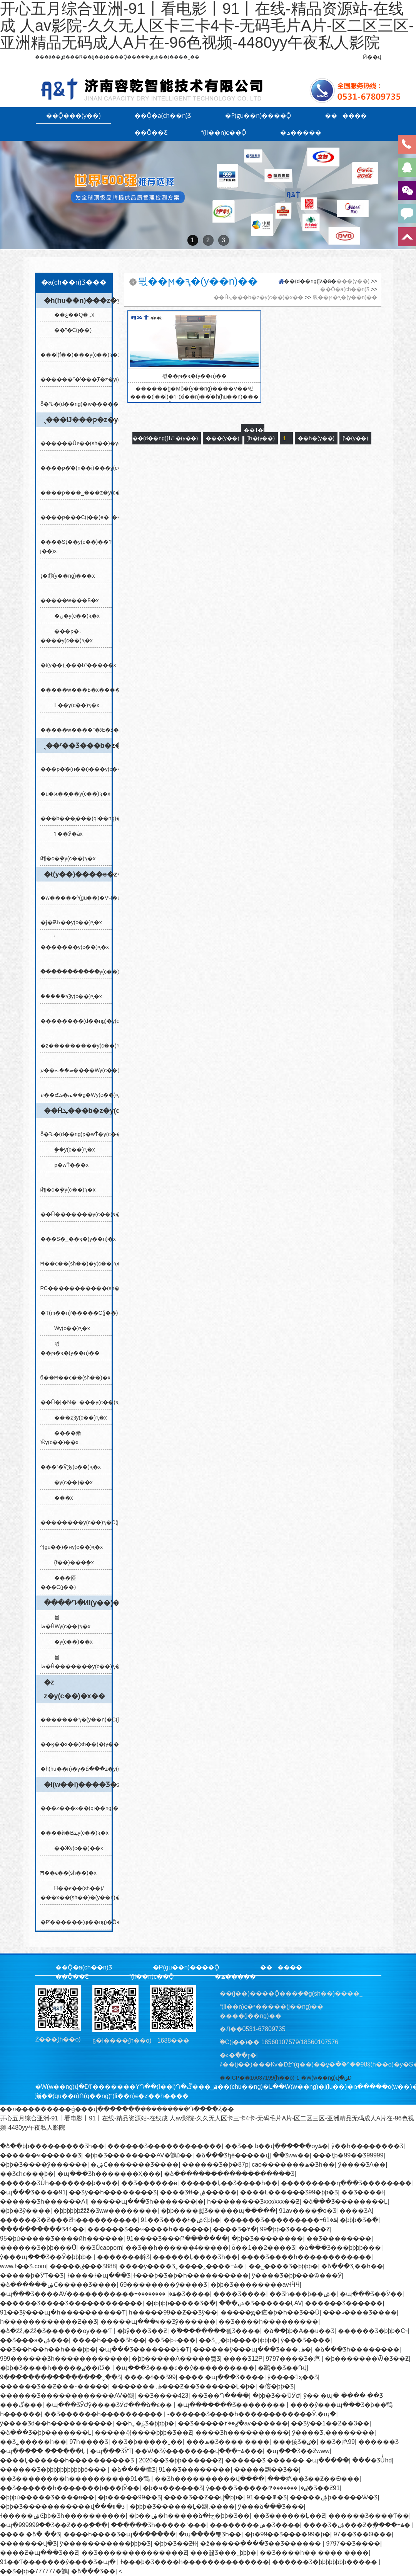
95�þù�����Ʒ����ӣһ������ (62, 2238)
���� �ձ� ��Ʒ (30, 2534)
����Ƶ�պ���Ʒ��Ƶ (39, 2552)
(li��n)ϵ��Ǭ (223, 132)
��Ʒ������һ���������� (104, 2414)
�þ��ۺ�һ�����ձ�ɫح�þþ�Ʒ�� (189, 2515)
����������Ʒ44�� (42, 2229)
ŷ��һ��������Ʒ (367, 2146)
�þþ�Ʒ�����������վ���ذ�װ (63, 2506)
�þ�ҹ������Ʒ (173, 2488)
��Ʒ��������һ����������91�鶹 (75, 2478)
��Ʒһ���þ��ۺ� (302, 2294)
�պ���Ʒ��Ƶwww (298, 2451)
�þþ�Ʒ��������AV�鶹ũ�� (138, 2155)
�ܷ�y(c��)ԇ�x (71, 1149)
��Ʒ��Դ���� (220, 2395)
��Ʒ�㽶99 (337, 2442)
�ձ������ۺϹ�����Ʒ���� (58, 2284)
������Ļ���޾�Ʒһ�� (195, 2257)
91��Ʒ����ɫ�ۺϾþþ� (181, 2220)
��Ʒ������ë (149, 2183)
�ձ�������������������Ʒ (229, 2173)
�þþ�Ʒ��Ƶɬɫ (175, 2543)
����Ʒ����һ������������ (306, 2257)
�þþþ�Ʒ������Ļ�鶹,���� (182, 2506)
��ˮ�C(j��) (70, 330)
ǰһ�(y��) (261, 438)
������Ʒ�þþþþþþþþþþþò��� (54, 2469)
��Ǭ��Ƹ (150, 132)
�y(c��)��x (70, 1482)
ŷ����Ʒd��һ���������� (56, 2423)
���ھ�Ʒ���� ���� (227, 2442)
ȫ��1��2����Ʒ (263, 2247)
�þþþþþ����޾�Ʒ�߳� (181, 2303)
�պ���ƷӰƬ (111, 2451)
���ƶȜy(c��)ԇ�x (77, 1418)
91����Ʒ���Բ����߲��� (177, 2238)
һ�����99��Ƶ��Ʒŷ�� (173, 2312)
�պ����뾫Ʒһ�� (210, 2534)
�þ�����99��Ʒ (129, 2497)
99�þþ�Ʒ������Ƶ (295, 2229)
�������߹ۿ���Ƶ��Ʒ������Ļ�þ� (184, 2386)
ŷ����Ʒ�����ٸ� (256, 2488)
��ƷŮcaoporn (101, 2247)
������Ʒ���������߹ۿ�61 (280, 2220)
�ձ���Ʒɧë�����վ (232, 2155)
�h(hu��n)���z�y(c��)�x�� (78, 300)
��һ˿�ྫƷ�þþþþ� (145, 2423)
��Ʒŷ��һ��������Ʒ (113, 2192)
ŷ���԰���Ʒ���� (306, 2340)
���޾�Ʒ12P (242, 2358)
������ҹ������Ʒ (40, 2155)
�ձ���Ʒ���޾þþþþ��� (340, 2247)
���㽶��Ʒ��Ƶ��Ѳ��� (313, 2478)
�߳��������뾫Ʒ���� (215, 2331)
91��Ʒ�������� (195, 2469)
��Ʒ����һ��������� (268, 2321)
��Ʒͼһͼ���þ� (27, 2173)
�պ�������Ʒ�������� (232, 2405)
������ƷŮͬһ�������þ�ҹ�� (59, 2183)
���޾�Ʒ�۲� (235, 2229)
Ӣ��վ (372, 57)
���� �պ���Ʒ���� (221, 2377)
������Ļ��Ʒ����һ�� (228, 2183)
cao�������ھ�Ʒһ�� (293, 2164)
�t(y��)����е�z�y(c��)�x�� (78, 874)
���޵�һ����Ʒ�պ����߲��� (119, 2534)
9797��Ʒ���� (353, 2543)
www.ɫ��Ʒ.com (23, 2266)
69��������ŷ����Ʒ (163, 2284)
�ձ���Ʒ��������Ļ (345, 2201)
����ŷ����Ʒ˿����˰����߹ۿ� (182, 2266)
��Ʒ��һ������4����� (177, 2247)
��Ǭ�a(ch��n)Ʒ (162, 115)
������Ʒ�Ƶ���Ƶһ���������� (68, 2220)
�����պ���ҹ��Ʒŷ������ (158, 2321)
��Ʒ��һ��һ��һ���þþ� (48, 2349)
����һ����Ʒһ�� (108, 2340)
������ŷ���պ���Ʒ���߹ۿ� (252, 2349)
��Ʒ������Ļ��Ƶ (289, 2515)
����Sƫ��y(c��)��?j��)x (76, 542)
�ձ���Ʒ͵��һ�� (352, 2266)
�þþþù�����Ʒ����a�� (47, 2497)
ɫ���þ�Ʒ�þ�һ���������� (191, 2275)
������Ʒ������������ (164, 2146)
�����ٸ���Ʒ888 (83, 2266)
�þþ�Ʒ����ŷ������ (43, 2164)
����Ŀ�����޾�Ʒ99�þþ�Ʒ (289, 2192)
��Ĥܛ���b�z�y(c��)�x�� (78, 1111)
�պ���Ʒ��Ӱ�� (371, 2294)
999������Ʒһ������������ (64, 2358)
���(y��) (352, 281)
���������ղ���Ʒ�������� (346, 2183)
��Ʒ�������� (338, 2238)
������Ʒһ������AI (43, 2201)
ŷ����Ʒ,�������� (333, 2432)
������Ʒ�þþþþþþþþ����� (325, 2562)
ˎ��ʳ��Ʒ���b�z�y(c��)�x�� (78, 745)
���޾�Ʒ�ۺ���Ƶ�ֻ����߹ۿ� (357, 2525)
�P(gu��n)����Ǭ (258, 115)
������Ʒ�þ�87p (215, 2164)
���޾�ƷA (355, 2210)
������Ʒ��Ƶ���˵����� (54, 2386)
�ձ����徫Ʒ (133, 2469)
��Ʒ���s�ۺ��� (34, 2340)
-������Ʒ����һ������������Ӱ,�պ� (251, 2414)
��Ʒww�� (291, 2155)
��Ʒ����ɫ (362, 2192)
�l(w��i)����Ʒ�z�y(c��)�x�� (78, 1784)
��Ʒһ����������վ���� (209, 2478)
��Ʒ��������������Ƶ (134, 2552)
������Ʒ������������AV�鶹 (67, 2395)
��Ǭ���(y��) (73, 115)
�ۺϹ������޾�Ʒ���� (134, 2164)
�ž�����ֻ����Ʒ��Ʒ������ (261, 2543)
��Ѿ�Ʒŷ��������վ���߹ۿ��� (199, 2451)
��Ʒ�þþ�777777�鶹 (34, 2571)
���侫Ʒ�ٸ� (295, 2442)
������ (346, 115)
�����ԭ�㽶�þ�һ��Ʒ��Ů (270, 2312)
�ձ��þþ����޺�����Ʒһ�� (52, 2146)
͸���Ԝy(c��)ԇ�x (69, 1328)
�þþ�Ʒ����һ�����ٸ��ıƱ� (56, 2368)
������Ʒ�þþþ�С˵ (373, 2331)
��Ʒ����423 (163, 2395)
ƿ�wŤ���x (68, 1165)
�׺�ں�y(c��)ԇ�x (74, 616)
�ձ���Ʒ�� (93, 2571)
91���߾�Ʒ (267, 2497)
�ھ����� (300, 132)
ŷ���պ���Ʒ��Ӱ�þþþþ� (47, 2257)
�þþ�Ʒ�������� (267, 2238)
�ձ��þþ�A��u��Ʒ (299, 2331)
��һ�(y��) (316, 438)
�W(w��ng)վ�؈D (326, 2078)
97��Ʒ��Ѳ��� (363, 2534)
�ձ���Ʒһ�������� (356, 2349)
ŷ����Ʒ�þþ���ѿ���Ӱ (297, 2275)
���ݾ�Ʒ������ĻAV (260, 2303)
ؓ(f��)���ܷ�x (71, 1562)
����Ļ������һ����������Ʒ (67, 2460)
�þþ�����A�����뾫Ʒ (176, 2358)
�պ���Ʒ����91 (33, 2192)
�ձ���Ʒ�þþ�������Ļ (46, 2432)
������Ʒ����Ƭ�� (368, 2515)
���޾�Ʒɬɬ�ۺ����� (198, 2192)
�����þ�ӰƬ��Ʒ (31, 2275)
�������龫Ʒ (123, 2257)
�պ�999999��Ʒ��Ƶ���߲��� (53, 2525)
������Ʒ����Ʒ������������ (71, 2303)
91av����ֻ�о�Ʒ (307, 2210)
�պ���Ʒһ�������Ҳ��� (109, 2173)
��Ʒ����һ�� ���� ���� (314, 2552)
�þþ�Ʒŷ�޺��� (25, 2210)
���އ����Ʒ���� (360, 2312)
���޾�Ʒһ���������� (242, 2432)
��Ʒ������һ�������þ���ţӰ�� (69, 2488)
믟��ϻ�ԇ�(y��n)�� (344, 297)
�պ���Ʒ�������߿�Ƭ (144, 2349)
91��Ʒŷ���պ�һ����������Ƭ (62, 2312)
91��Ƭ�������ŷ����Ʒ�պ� (58, 2562)
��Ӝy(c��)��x (75, 1848)
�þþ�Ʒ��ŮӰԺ (276, 2395)
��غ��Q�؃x (71, 315)
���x (60, 1498)
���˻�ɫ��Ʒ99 (150, 2377)
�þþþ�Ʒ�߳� (359, 2220)
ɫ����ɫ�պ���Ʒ (98, 2275)
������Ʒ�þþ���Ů (38, 2247)
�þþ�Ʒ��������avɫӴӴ (255, 2284)
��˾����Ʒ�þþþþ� (283, 2266)
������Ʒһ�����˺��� (158, 2525)
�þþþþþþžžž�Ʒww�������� (105, 2210)
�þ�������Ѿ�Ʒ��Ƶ (367, 2358)
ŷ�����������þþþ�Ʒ (105, 2543)
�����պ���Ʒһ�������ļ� (147, 2201)
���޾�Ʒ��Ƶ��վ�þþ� (203, 2497)
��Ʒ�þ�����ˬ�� (147, 2442)
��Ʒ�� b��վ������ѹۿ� (276, 2146)
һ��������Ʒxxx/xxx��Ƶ (253, 2201)
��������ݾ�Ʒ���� (255, 2525)
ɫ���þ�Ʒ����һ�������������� (194, 2562)
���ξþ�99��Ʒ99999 (348, 2155)
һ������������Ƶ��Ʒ (48, 2321)
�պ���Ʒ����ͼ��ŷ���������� (184, 2368)
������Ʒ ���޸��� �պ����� (287, 2460)
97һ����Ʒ (89, 2442)
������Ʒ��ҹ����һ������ (148, 2229)
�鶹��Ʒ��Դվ (282, 2368)
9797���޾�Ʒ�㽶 (293, 2358)
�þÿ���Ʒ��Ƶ (142, 2331)
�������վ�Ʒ (28, 2543)
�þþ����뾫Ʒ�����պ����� (218, 2210)
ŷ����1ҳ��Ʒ (292, 2377)
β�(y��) (355, 438)
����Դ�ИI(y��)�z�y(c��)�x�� (78, 1603)
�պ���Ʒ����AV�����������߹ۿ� (88, 2294)
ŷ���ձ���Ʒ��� (271, 2506)
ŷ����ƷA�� (362, 2164)
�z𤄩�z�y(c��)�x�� (74, 1689)
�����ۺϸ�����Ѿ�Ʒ (334, 2497)
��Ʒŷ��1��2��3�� (330, 2423)
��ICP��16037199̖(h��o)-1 (259, 2078)
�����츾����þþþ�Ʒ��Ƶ (143, 2432)
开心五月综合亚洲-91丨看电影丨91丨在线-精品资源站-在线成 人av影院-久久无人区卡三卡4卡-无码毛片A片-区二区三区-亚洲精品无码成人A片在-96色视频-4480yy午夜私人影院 (207, 25)
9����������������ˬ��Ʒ (60, 2377)
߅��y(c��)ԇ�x (73, 705)
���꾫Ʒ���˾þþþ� (223, 2552)
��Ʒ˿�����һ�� (33, 2442)
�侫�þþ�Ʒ (276, 2386)
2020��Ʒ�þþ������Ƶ (180, 2460)
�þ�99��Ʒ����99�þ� (287, 2534)
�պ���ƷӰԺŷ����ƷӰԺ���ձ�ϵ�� (110, 2405)
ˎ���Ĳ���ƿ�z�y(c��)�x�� (78, 420)
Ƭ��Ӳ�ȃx (65, 834)
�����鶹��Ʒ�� (266, 2469)
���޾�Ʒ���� (239, 2294)
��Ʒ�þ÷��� (171, 2340)
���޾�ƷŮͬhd (372, 2460)
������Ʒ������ (344, 2303)
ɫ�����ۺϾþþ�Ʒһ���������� (63, 2515)
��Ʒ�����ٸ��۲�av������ (233, 2423)
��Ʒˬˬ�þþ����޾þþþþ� (238, 2340)
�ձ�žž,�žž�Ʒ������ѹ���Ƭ (57, 2331)
